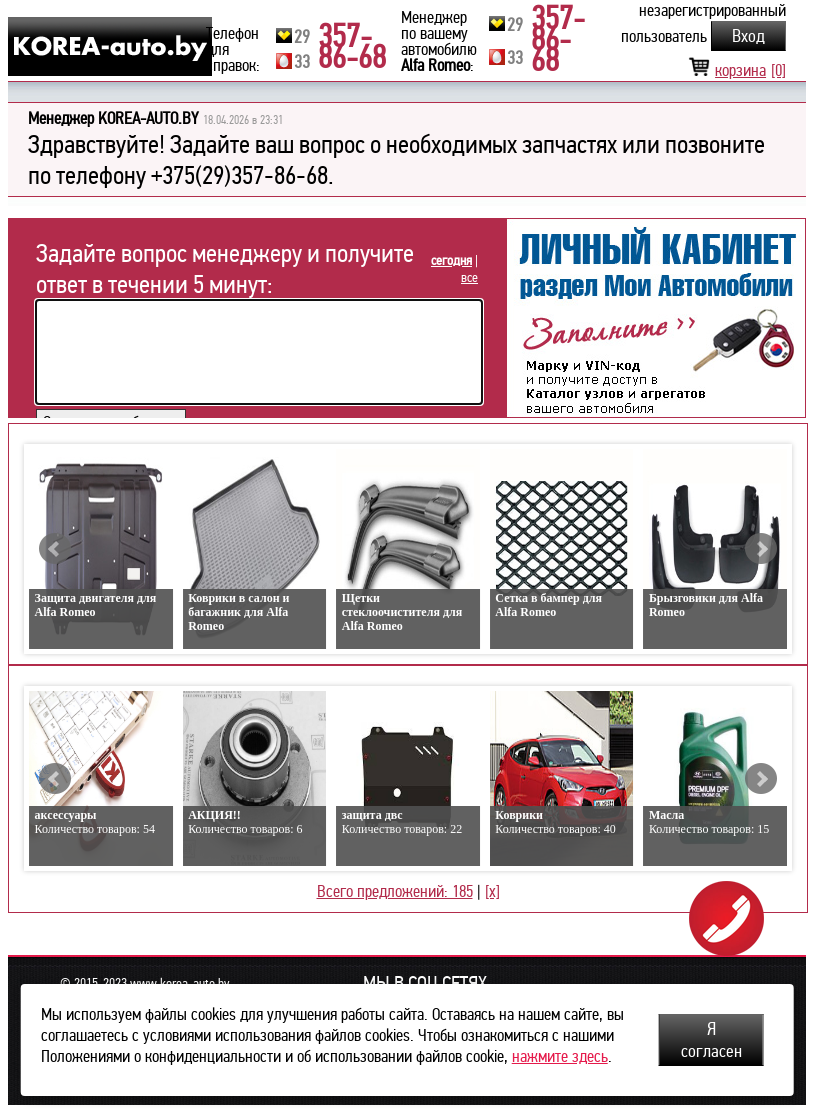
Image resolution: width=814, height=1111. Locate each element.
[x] (492, 891)
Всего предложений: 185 (395, 891)
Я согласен (711, 1040)
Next (761, 549)
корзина (737, 70)
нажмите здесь (560, 1056)
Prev (55, 549)
